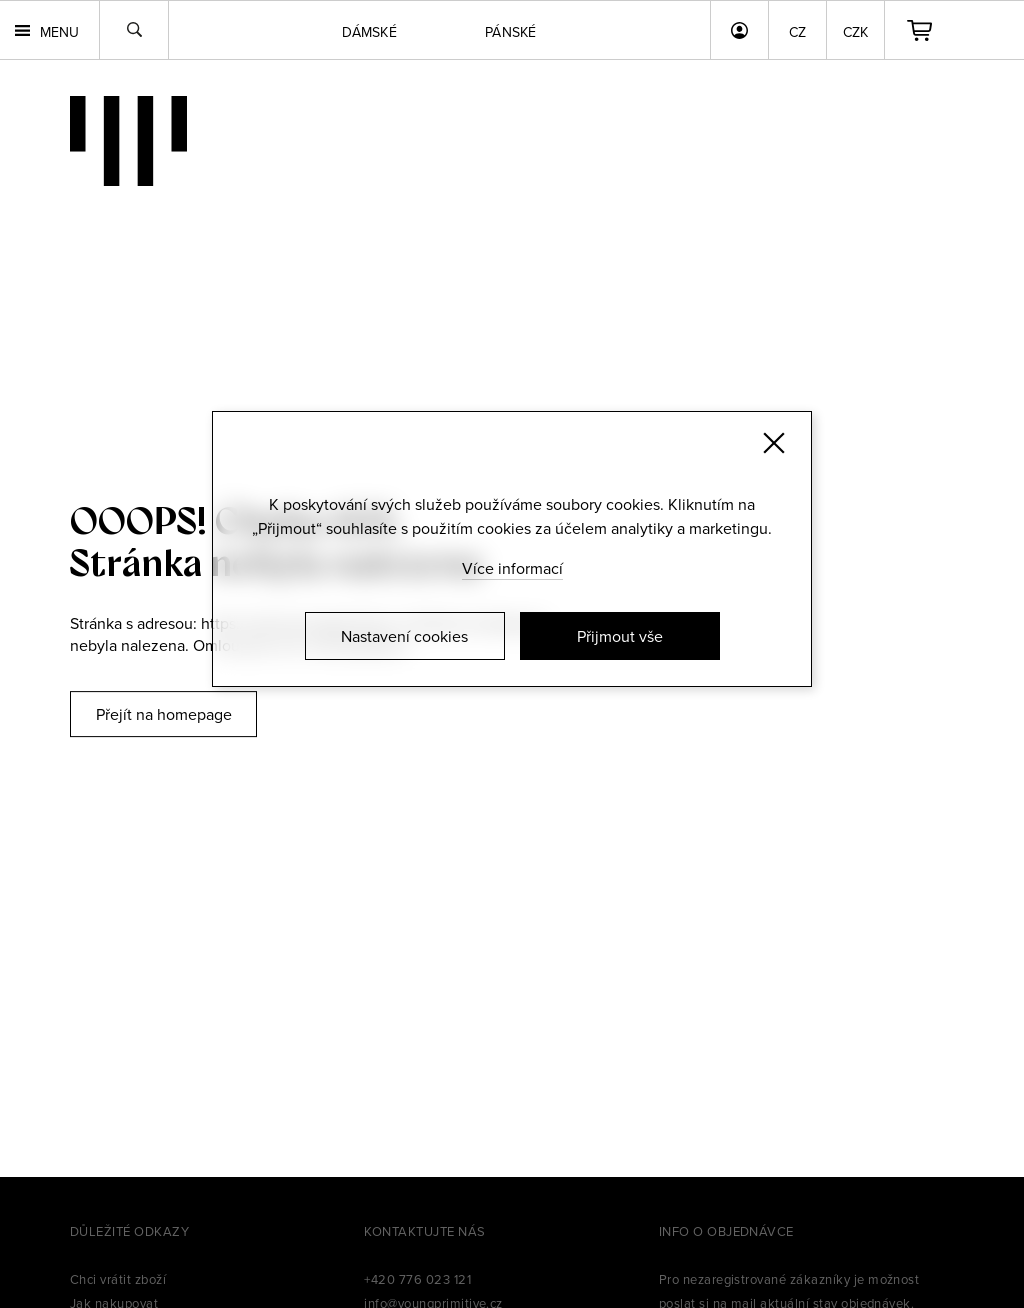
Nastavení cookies (404, 636)
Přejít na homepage (164, 714)
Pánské (511, 32)
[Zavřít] (774, 443)
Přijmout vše (620, 636)
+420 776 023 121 (417, 1279)
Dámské (369, 32)
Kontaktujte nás (424, 1231)
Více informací (512, 568)
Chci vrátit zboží (118, 1279)
